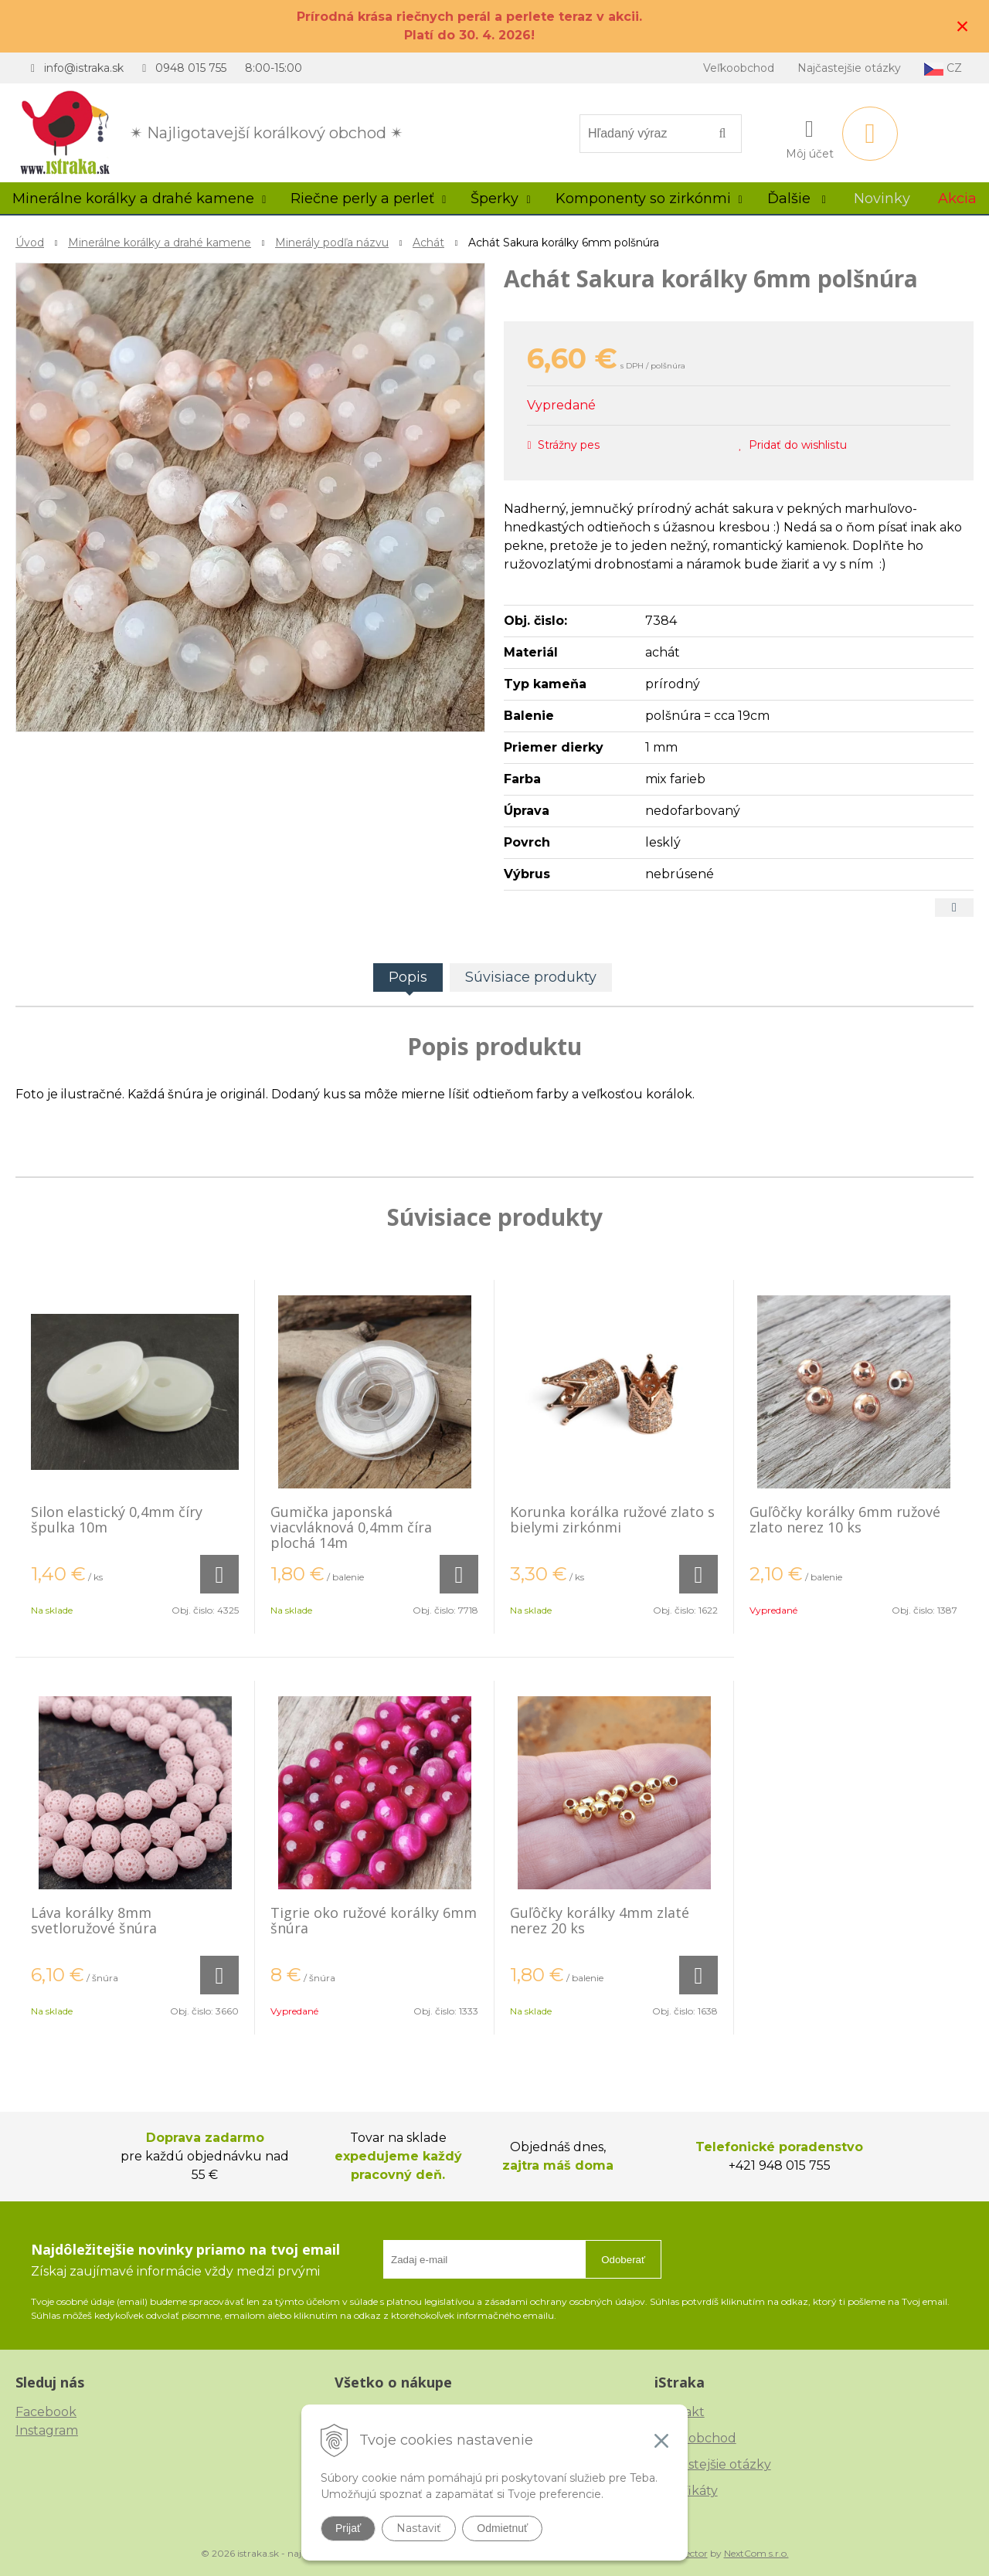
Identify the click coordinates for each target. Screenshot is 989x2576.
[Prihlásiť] (810, 136)
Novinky (882, 198)
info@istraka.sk (84, 68)
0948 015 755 (190, 68)
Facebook (45, 2412)
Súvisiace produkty (530, 977)
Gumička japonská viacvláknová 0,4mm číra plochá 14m (351, 1527)
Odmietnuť (502, 2528)
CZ (943, 68)
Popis (408, 977)
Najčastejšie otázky (849, 68)
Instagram (46, 2430)
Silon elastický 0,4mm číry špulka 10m (116, 1519)
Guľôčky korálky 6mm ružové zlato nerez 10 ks (844, 1519)
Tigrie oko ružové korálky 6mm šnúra (373, 1920)
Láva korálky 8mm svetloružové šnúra (94, 1920)
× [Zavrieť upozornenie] (963, 26)
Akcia (957, 198)
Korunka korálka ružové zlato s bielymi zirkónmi (612, 1519)
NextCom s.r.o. (756, 2553)
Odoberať (623, 2259)
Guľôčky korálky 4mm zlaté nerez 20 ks (599, 1920)
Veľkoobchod (738, 68)
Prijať (348, 2528)
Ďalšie (796, 198)
